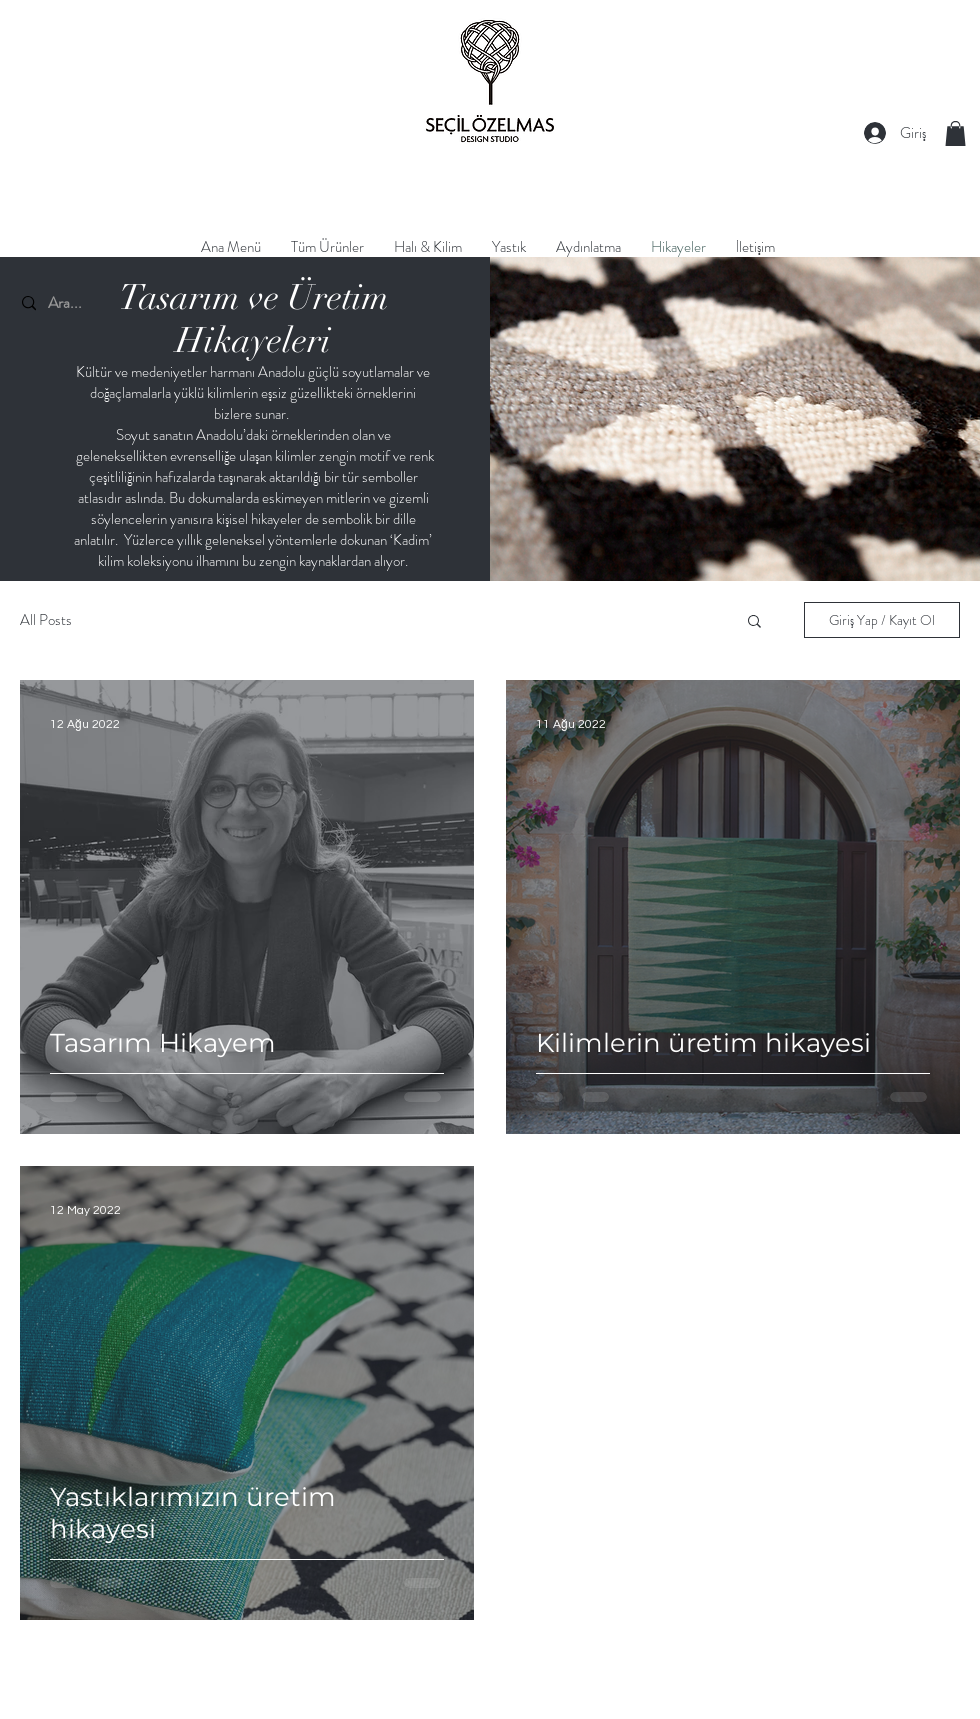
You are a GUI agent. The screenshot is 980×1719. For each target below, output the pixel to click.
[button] (955, 133)
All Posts (46, 620)
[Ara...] (130, 303)
